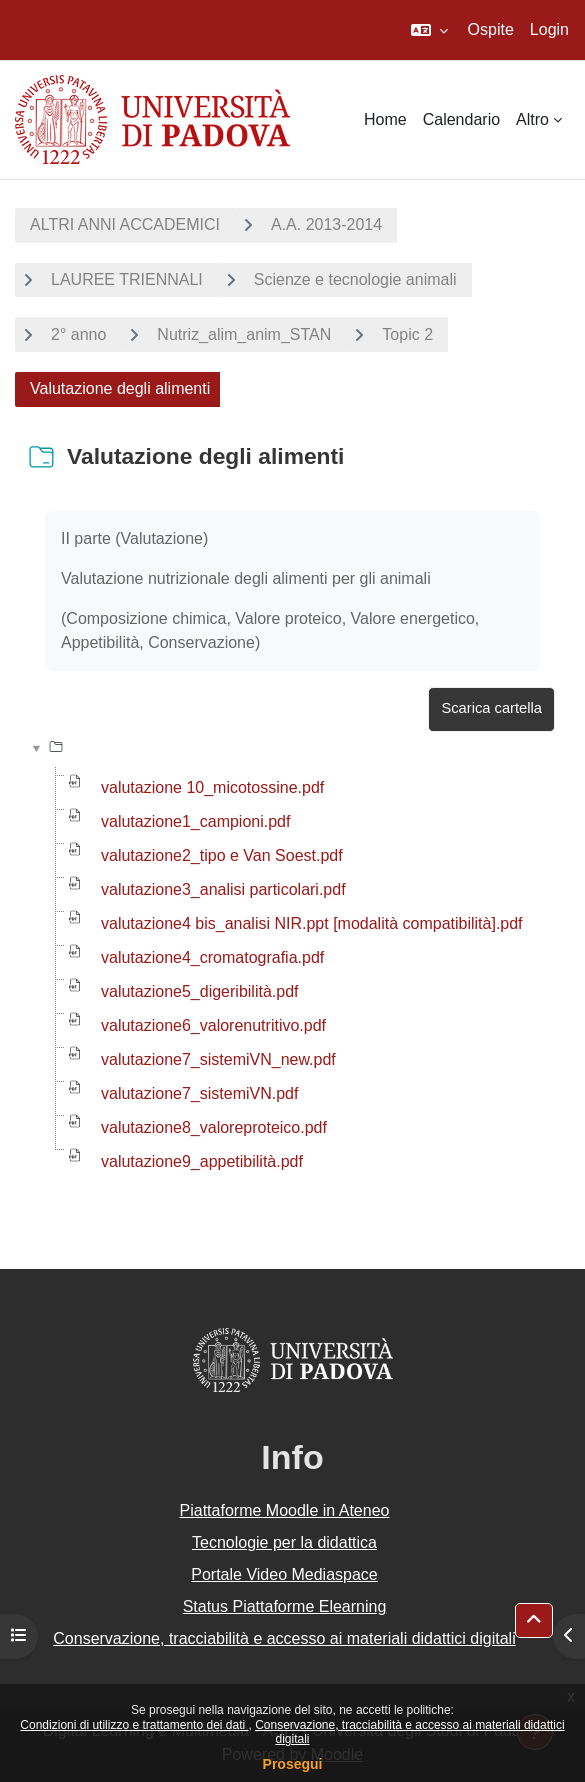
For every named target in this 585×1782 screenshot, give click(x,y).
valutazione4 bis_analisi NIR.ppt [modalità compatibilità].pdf (312, 923)
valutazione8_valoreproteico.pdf (214, 1127)
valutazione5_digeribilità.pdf (199, 991)
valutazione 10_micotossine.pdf (212, 787)
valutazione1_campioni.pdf (195, 821)
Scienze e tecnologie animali (355, 279)
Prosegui (293, 1764)
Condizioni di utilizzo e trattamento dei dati (134, 1725)
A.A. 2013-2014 (326, 224)
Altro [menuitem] (532, 119)
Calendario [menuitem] (461, 119)
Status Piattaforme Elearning (285, 1606)
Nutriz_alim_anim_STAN (244, 334)
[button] (429, 30)
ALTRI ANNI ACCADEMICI (125, 224)
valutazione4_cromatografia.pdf (212, 957)
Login (549, 29)
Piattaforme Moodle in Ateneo (285, 1510)
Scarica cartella (491, 708)
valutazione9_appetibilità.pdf (202, 1161)
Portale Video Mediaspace (284, 1574)
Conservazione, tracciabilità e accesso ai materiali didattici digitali (284, 1638)
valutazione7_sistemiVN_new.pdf (218, 1059)
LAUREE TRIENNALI (127, 279)
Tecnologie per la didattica (284, 1542)
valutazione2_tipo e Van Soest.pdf (222, 855)
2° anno (78, 334)
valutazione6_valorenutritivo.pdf (213, 1025)
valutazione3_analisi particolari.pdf (223, 889)
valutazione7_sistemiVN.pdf (199, 1093)
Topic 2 (407, 334)
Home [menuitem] (385, 119)
